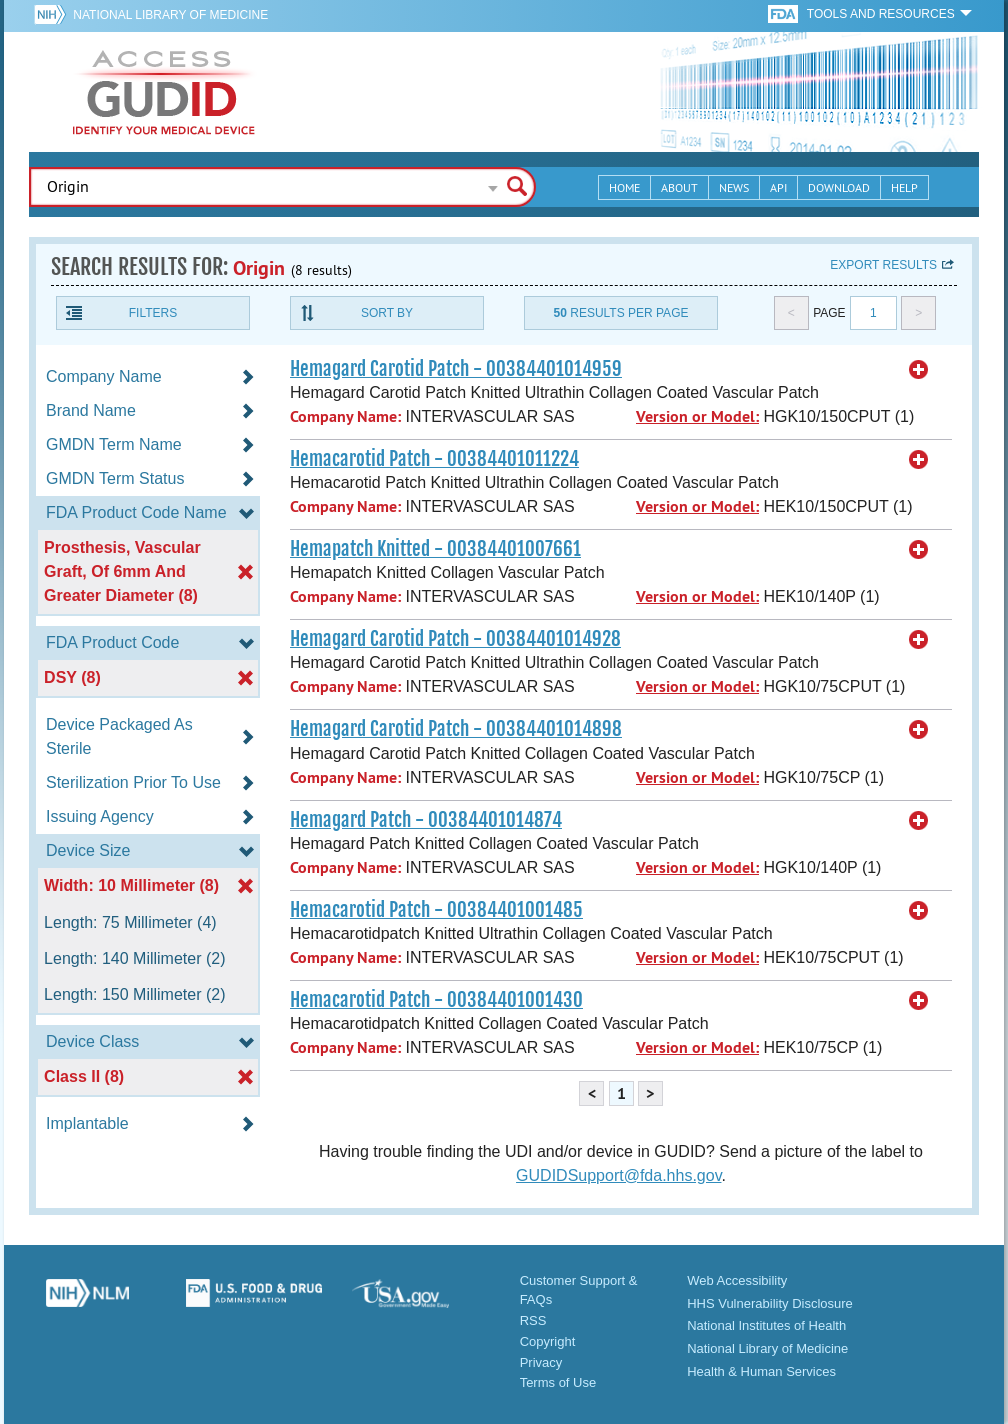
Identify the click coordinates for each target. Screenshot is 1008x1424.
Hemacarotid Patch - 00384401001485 (436, 910)
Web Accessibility (737, 1280)
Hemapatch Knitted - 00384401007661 (435, 549)
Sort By (387, 313)
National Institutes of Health (766, 1325)
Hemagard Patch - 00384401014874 (426, 820)
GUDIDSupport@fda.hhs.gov (618, 1175)
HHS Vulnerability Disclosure (770, 1303)
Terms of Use (558, 1382)
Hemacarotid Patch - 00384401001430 (436, 1000)
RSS (533, 1320)
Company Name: (345, 416)
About (679, 187)
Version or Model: (697, 416)
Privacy (541, 1362)
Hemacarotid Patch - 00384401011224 (434, 459)
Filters (153, 313)
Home (624, 187)
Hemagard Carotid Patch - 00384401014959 (456, 369)
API (778, 187)
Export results (883, 265)
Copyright (548, 1341)
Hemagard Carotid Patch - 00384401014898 (456, 729)
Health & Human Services (761, 1371)
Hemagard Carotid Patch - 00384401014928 (455, 639)
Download (839, 187)
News (734, 187)
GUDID (164, 92)
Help (904, 187)
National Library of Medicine (170, 15)
